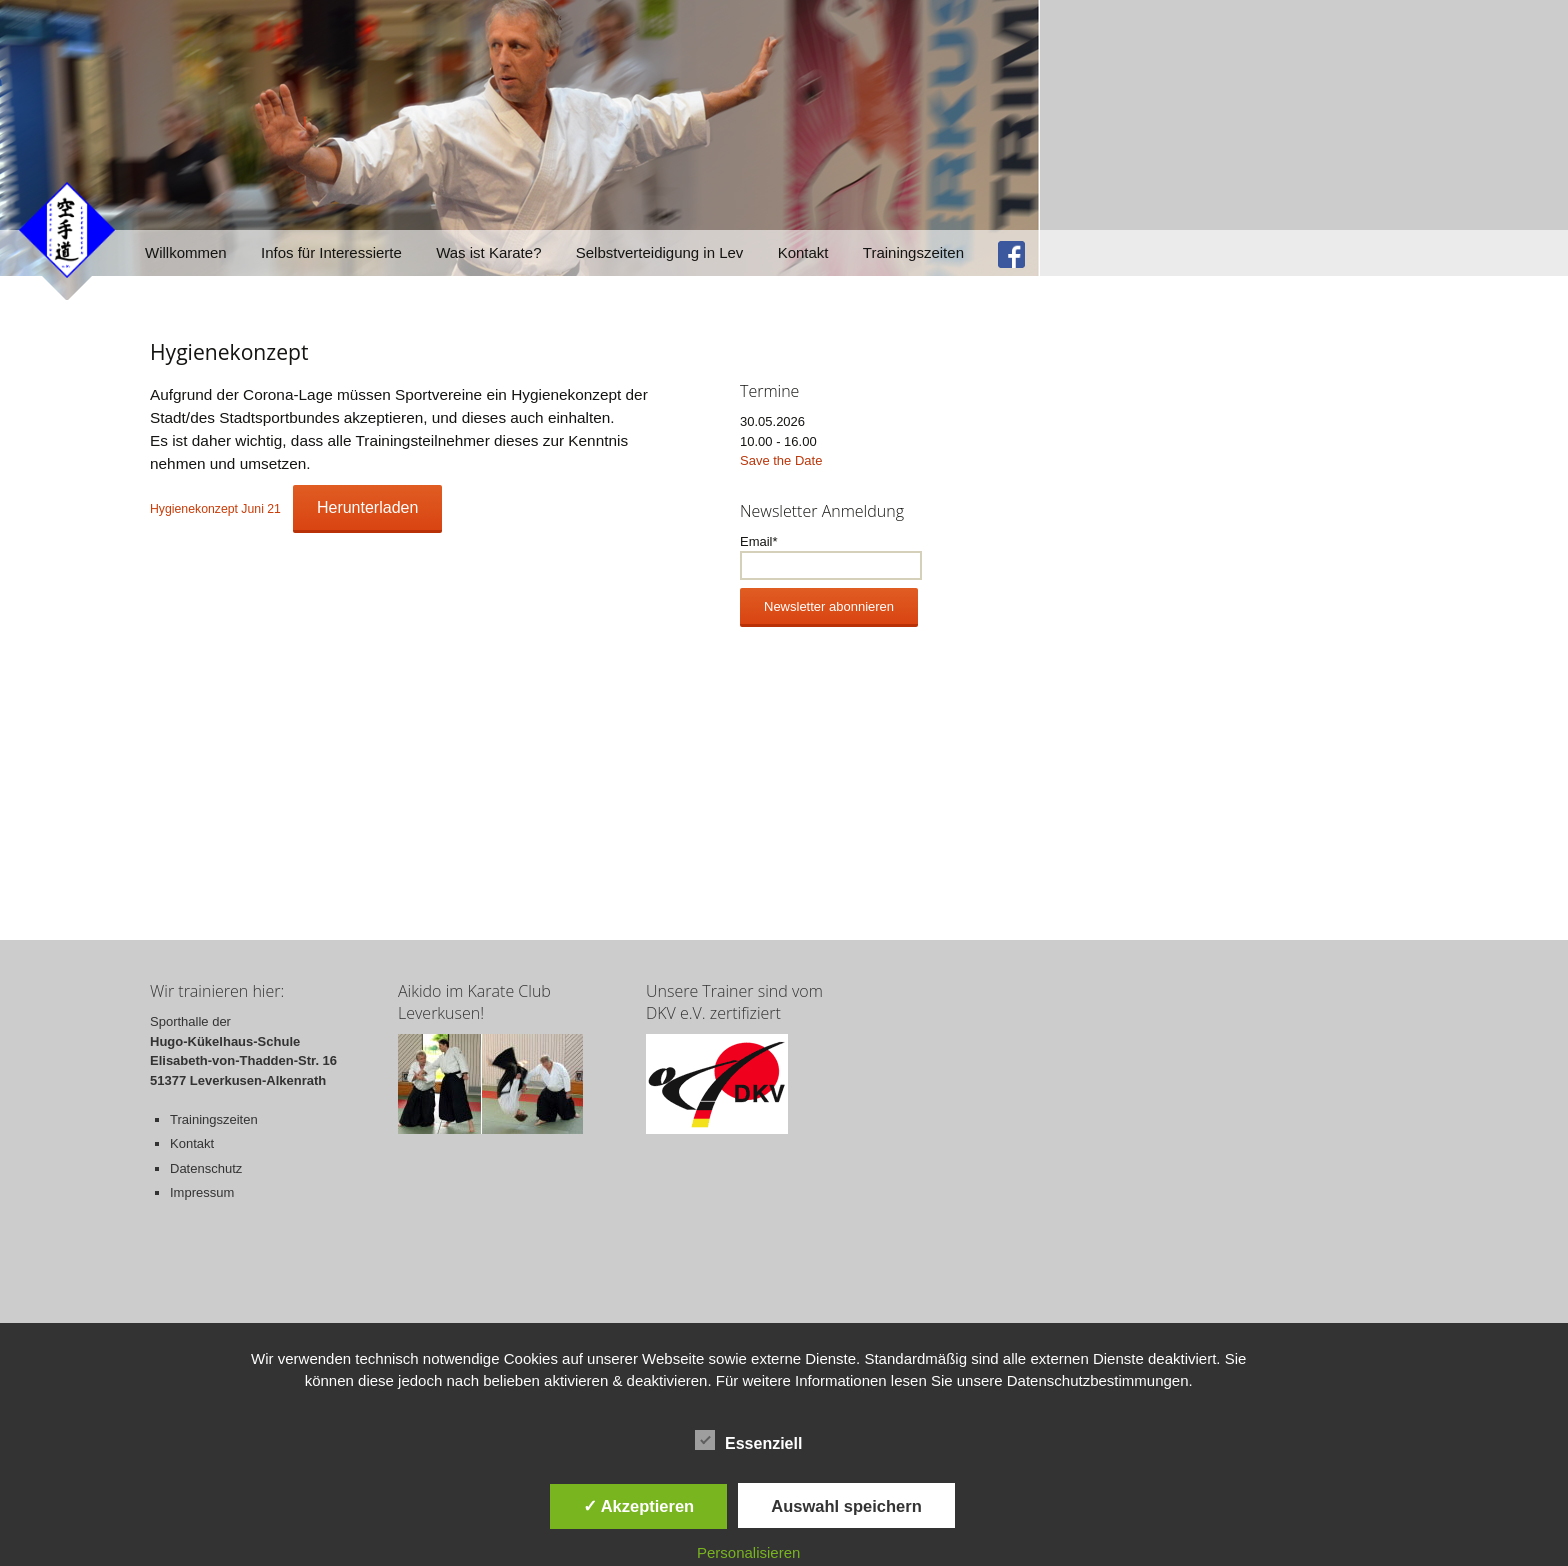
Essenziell (748, 1440)
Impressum (202, 1192)
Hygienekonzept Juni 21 (215, 509)
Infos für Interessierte (331, 252)
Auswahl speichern (846, 1506)
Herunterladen (367, 507)
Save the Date (781, 460)
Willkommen (186, 252)
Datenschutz (206, 1168)
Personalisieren (748, 1552)
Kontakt (803, 252)
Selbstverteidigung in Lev (660, 252)
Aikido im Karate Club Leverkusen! (474, 1002)
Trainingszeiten (913, 252)
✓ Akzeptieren (639, 1506)
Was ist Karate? (488, 252)
